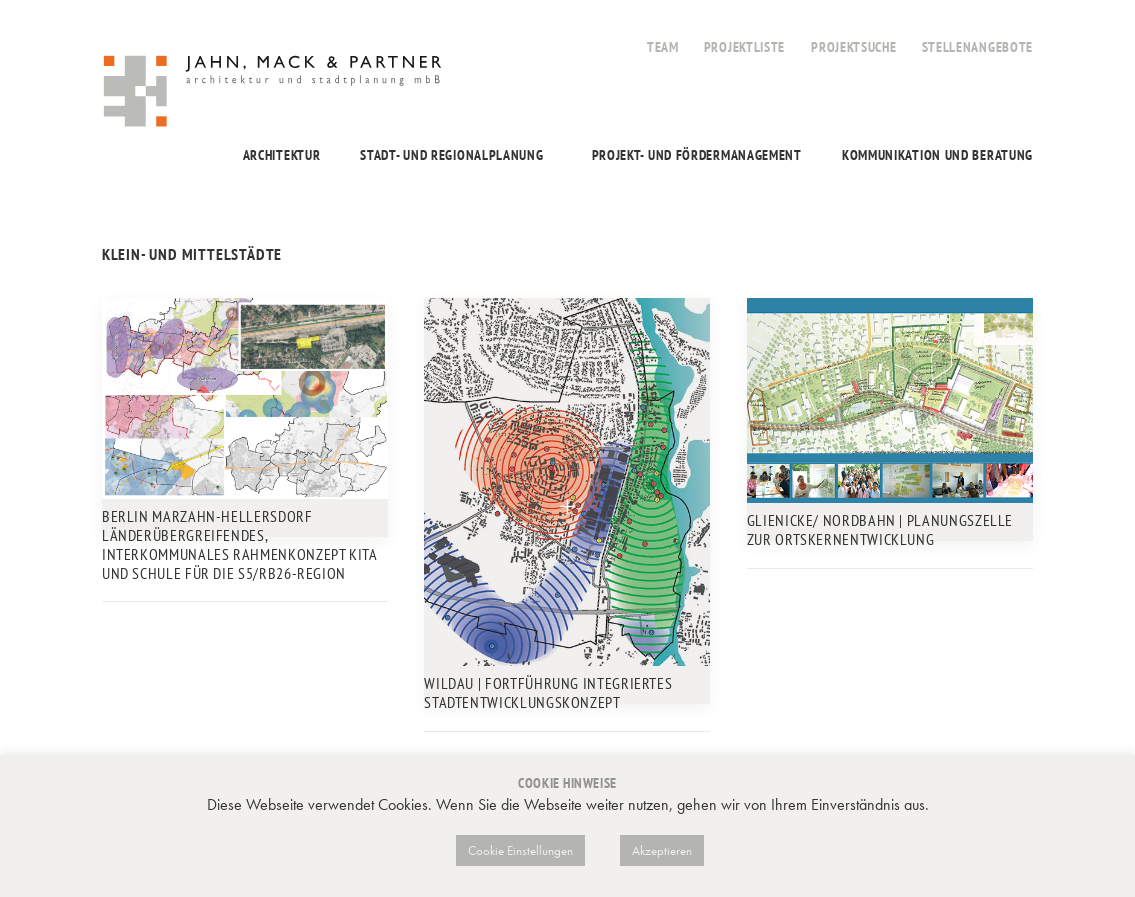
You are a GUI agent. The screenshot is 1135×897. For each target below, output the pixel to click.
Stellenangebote (978, 47)
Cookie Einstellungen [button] (520, 850)
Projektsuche (853, 47)
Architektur (282, 155)
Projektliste (744, 47)
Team (663, 47)
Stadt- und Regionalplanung (451, 155)
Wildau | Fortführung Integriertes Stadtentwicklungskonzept (548, 692)
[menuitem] (663, 36)
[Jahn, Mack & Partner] (274, 94)
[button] (245, 398)
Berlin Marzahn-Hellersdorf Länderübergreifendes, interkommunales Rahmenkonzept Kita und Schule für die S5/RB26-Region (239, 545)
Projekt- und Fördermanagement (697, 155)
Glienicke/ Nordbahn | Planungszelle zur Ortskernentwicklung (880, 529)
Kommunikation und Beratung (937, 155)
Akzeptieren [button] (662, 850)
